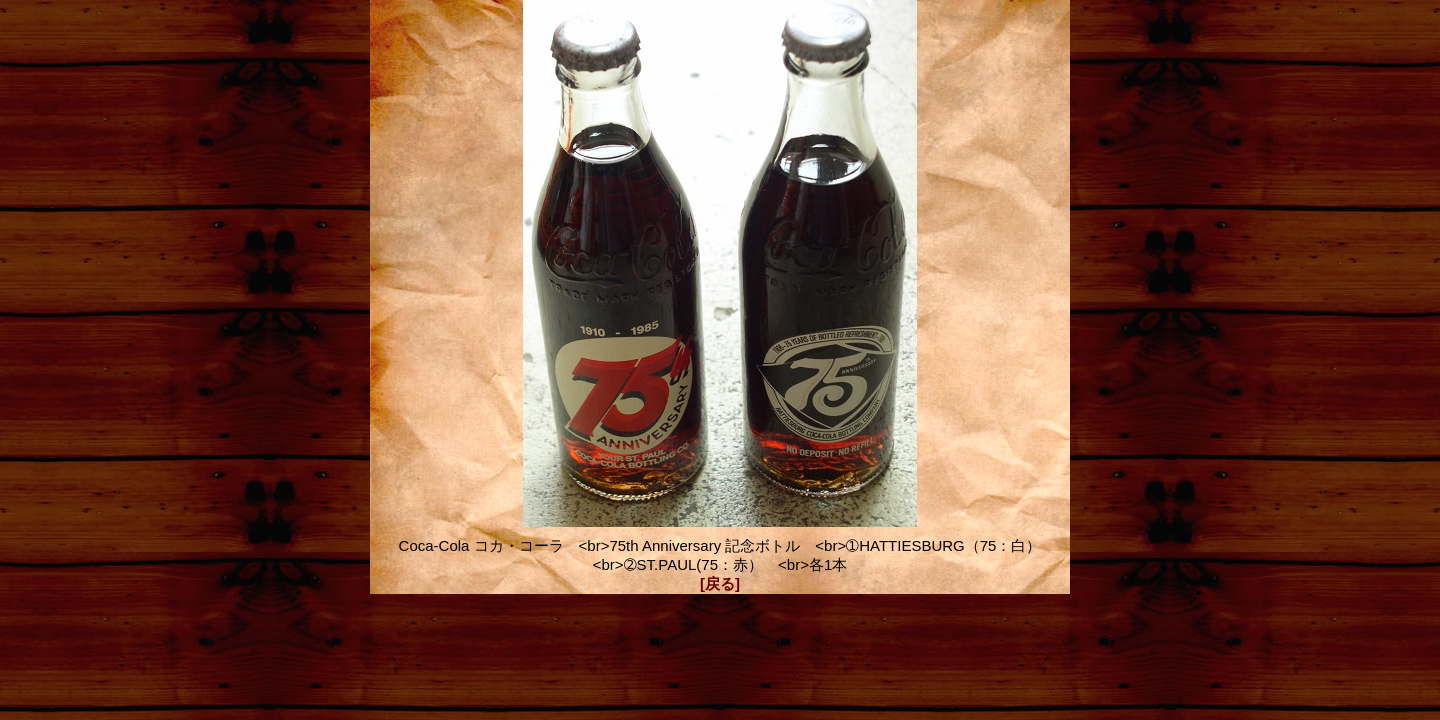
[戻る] (720, 583)
